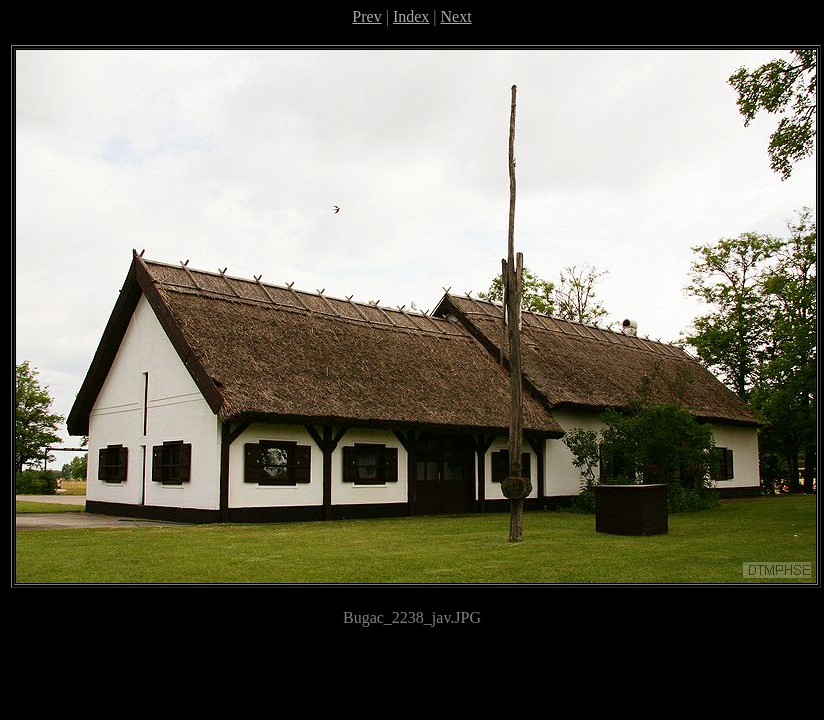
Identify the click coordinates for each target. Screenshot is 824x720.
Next (456, 16)
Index (411, 16)
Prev (366, 16)
